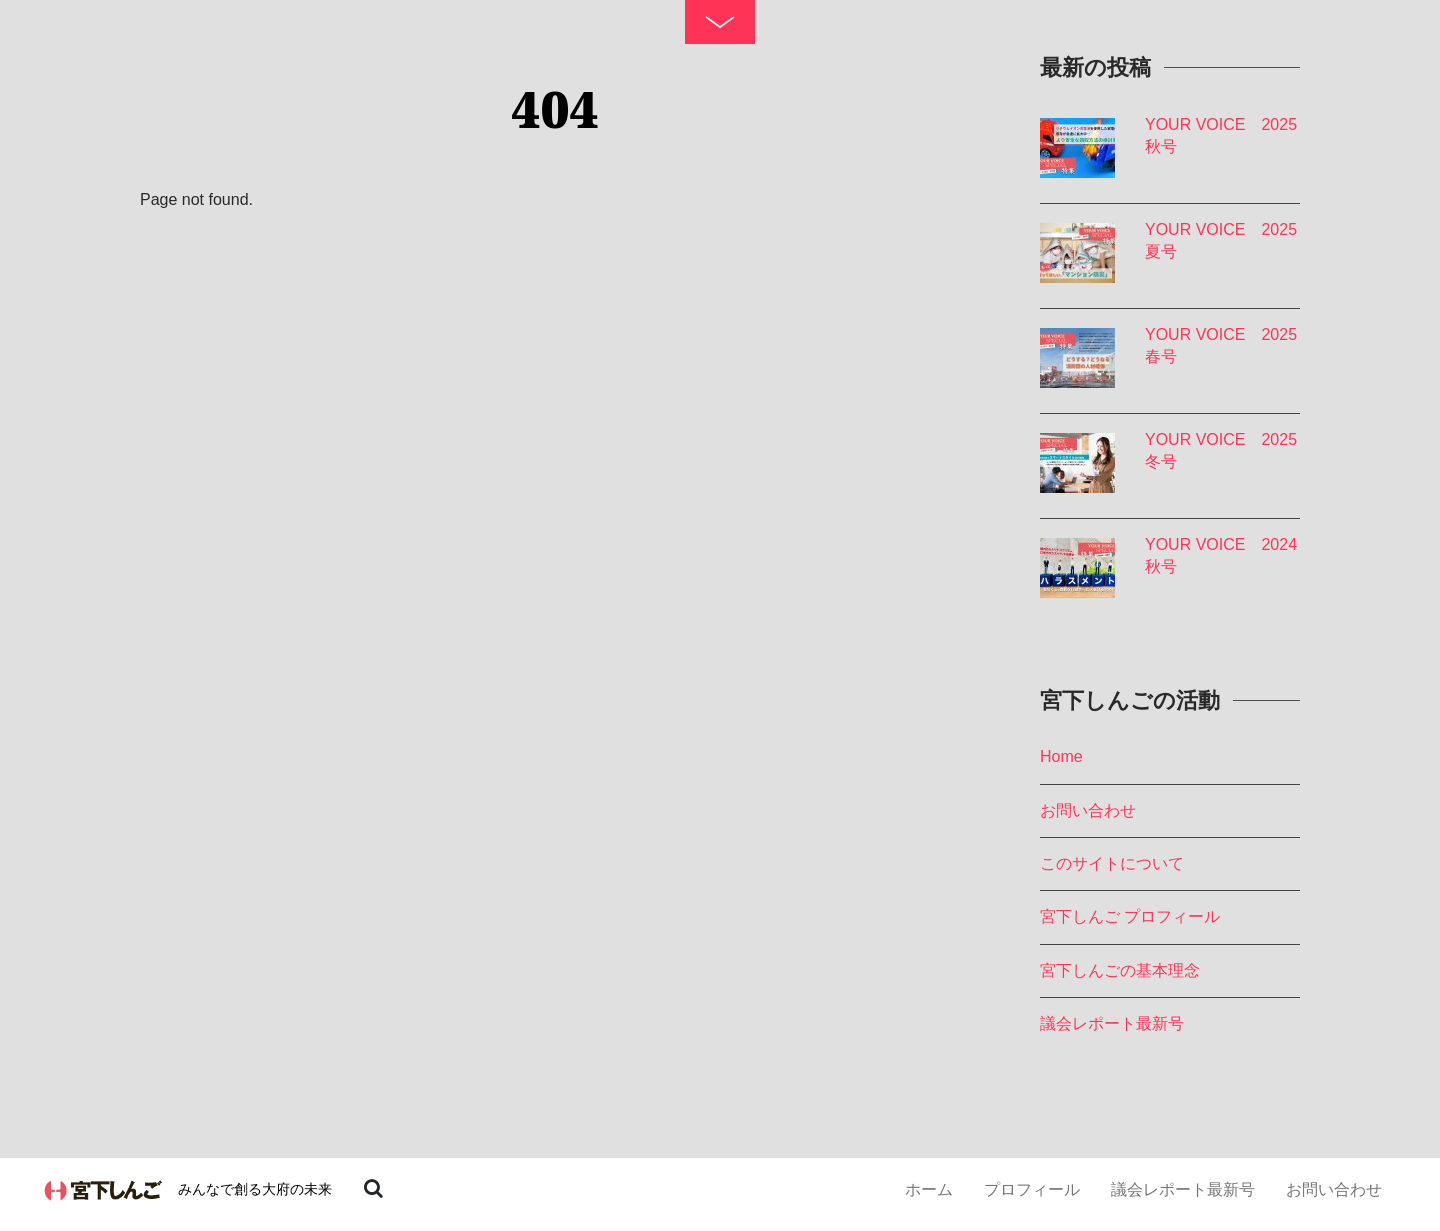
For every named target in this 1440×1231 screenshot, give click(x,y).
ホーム (929, 1189)
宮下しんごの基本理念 (1120, 970)
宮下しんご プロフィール (1130, 916)
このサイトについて (1112, 863)
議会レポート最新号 (1183, 1189)
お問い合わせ (1334, 1189)
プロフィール (1032, 1189)
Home (1061, 756)
